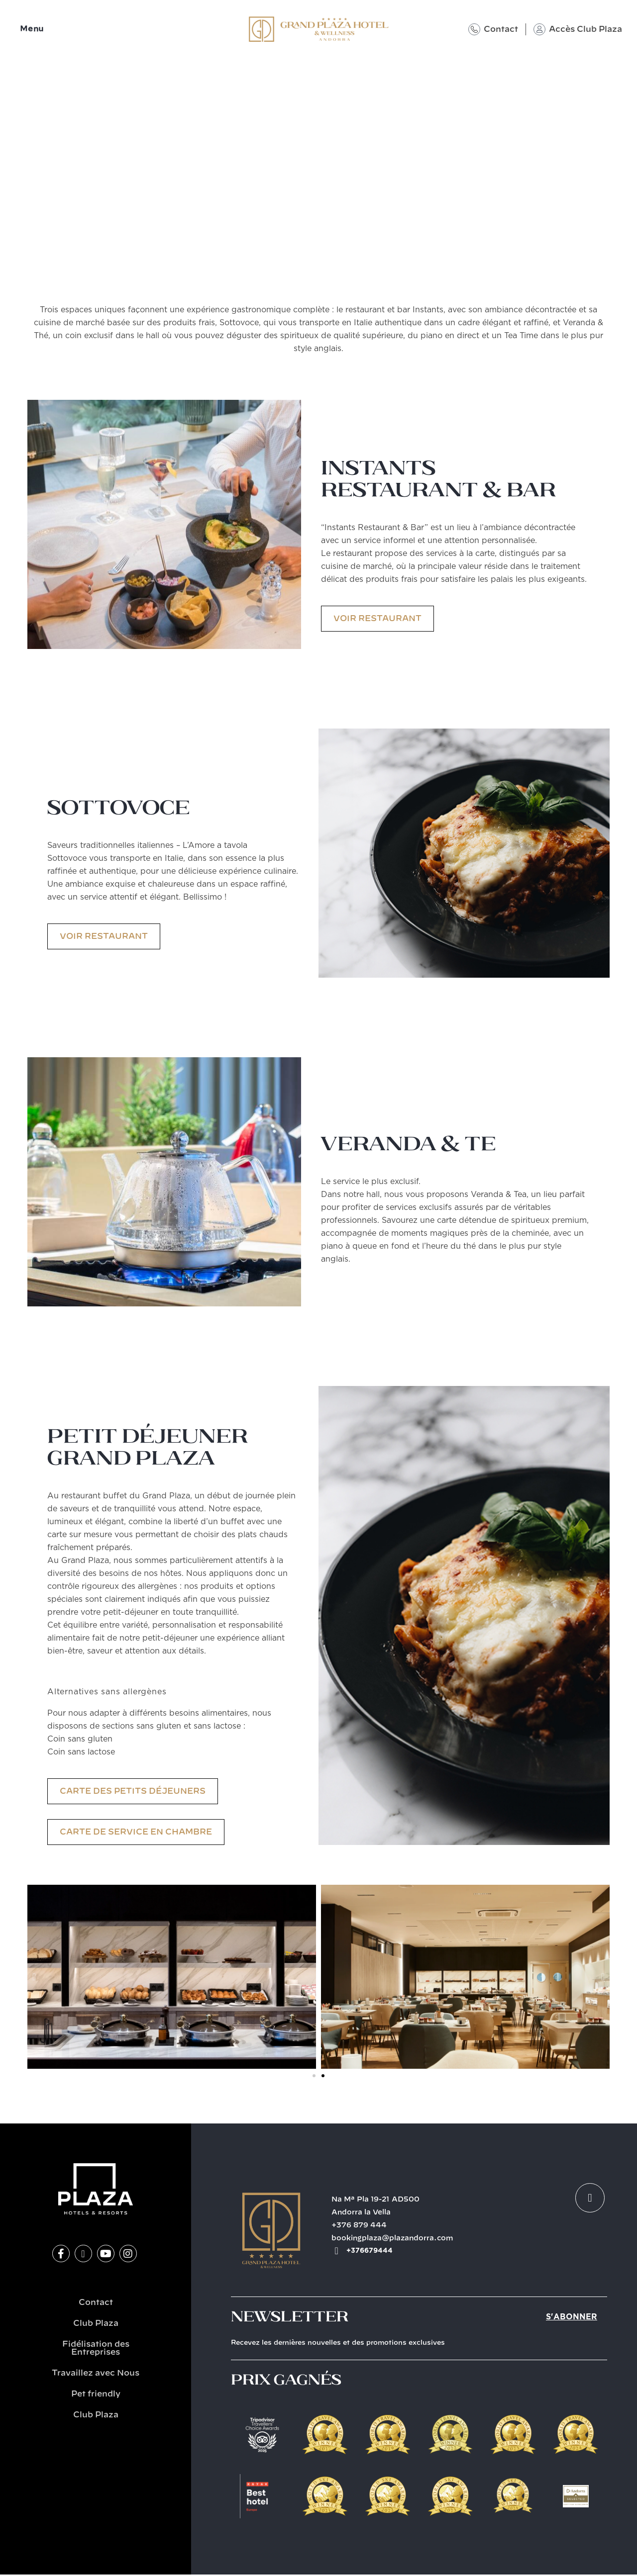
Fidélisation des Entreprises (95, 2348)
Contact (501, 29)
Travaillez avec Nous (95, 2373)
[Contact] (474, 29)
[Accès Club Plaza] (539, 29)
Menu (32, 29)
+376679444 (369, 2250)
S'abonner (571, 2317)
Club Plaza (95, 2323)
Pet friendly (95, 2394)
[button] (34, 1977)
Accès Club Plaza (585, 29)
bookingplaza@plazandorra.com (392, 2238)
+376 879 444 (359, 2225)
